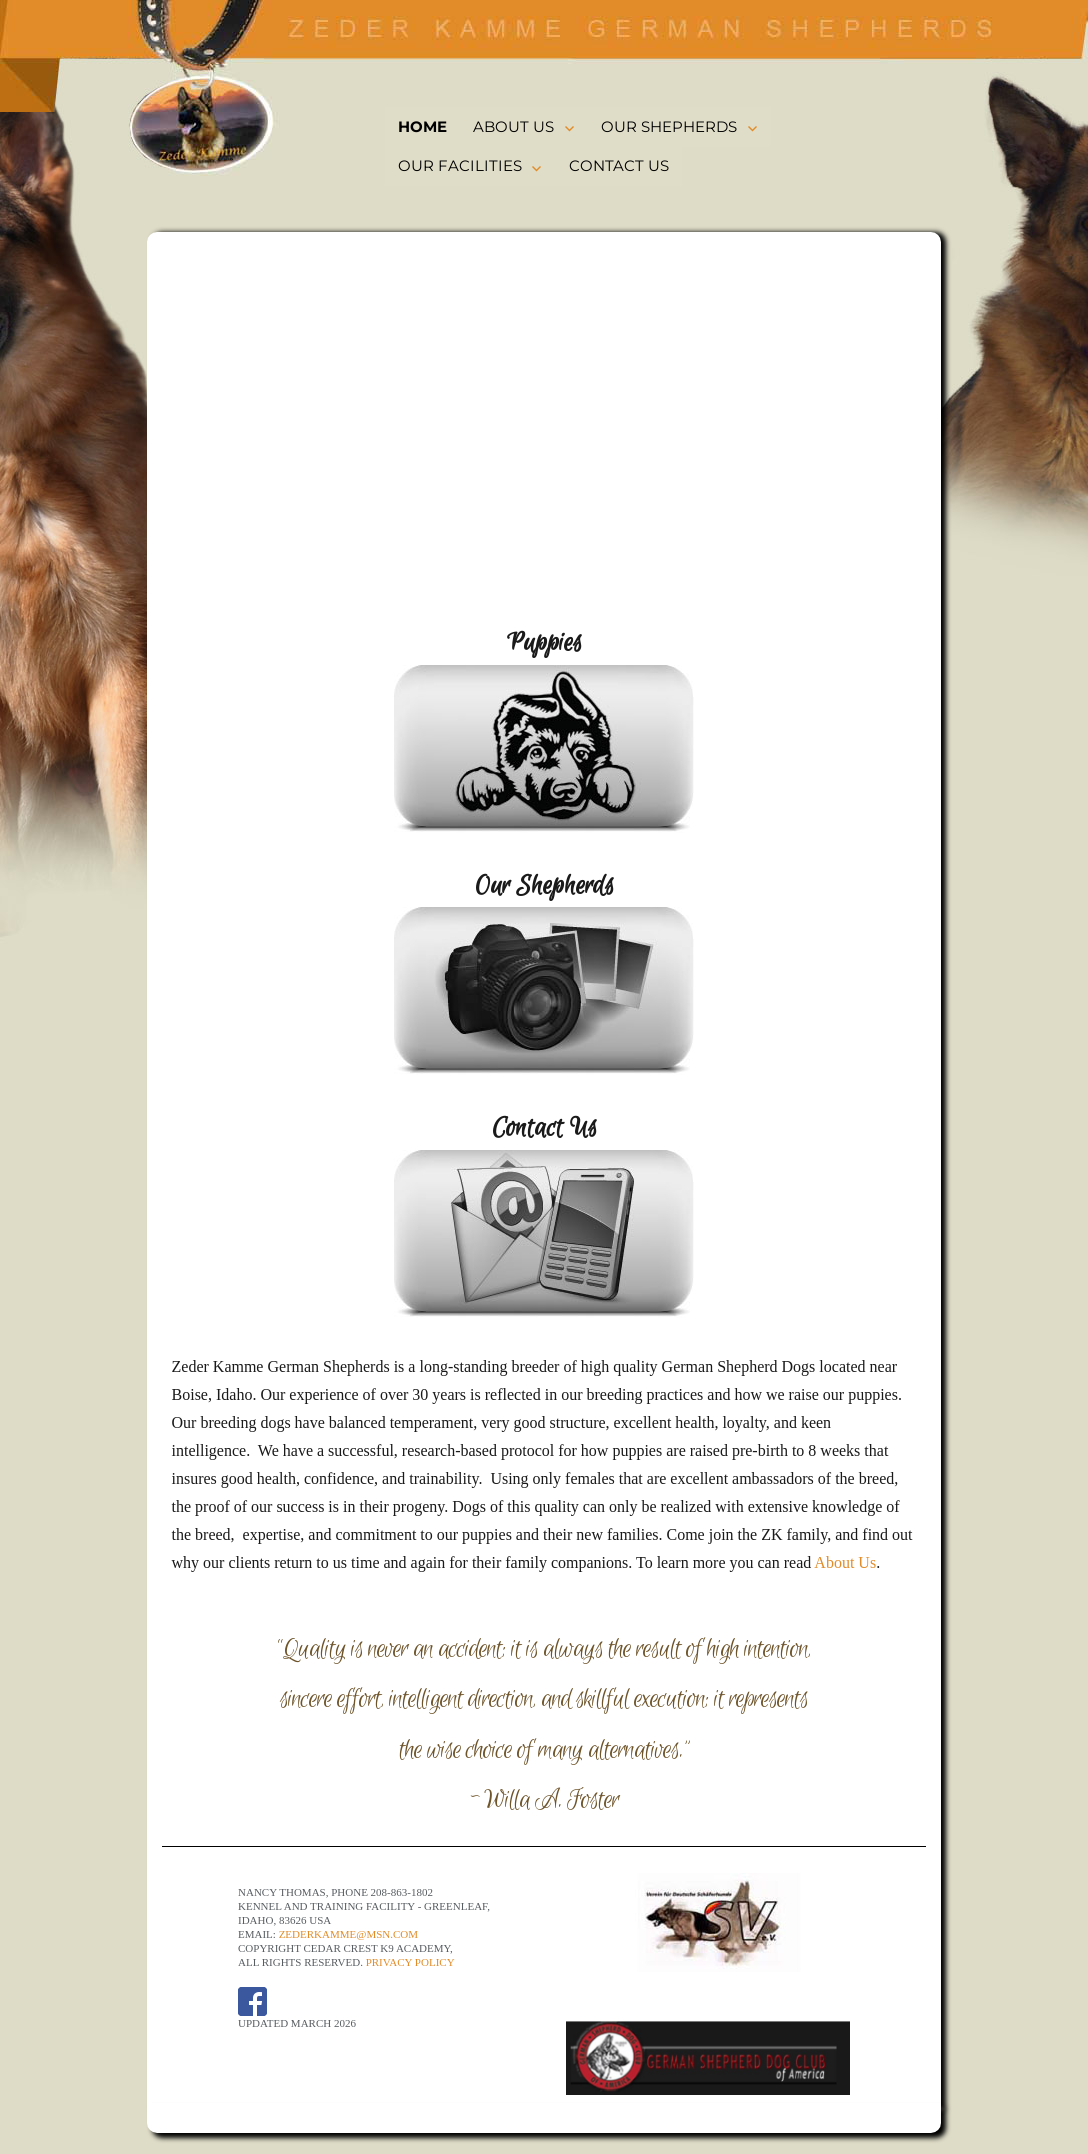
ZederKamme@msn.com (348, 1934)
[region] (544, 434)
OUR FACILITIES (460, 165)
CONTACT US (619, 165)
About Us (845, 1562)
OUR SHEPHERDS (669, 126)
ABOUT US (513, 126)
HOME (422, 126)
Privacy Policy (410, 1962)
